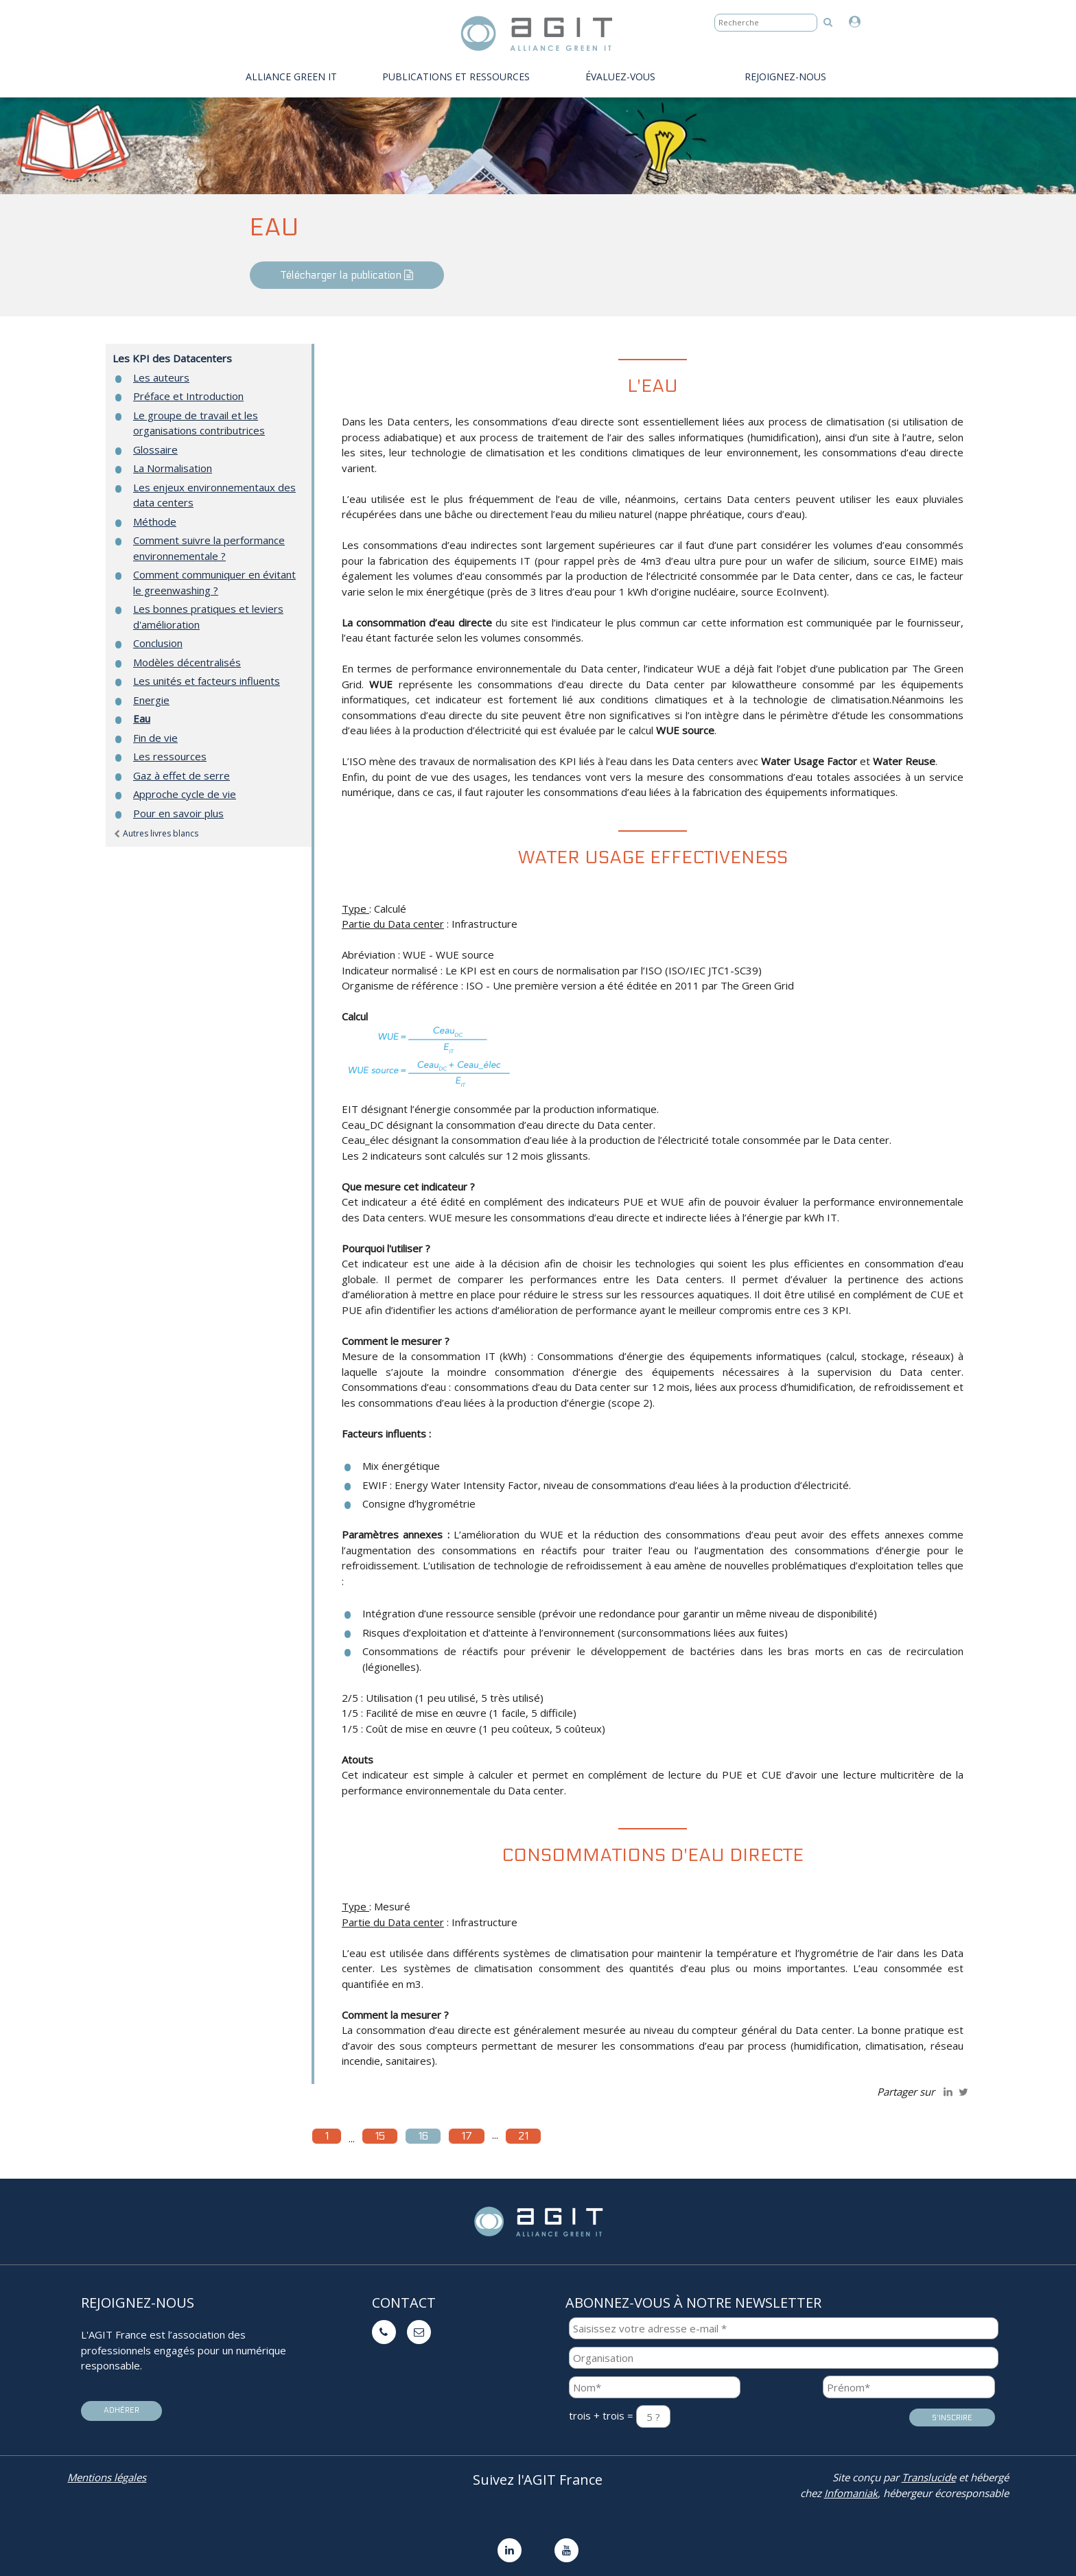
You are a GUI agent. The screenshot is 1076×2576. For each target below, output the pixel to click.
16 (423, 2136)
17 (466, 2136)
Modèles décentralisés (187, 662)
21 (523, 2136)
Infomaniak (851, 2493)
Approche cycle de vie (184, 794)
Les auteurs (161, 377)
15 (380, 2136)
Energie (151, 700)
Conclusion (158, 643)
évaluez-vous (620, 76)
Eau (141, 718)
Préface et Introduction (188, 396)
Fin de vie (155, 738)
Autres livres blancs (155, 833)
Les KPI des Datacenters (172, 358)
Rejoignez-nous (785, 76)
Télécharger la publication (347, 275)
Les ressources (170, 756)
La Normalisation (172, 468)
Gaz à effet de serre (181, 775)
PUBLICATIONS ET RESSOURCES (456, 76)
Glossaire (155, 449)
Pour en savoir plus (178, 813)
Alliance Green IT (291, 76)
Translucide (929, 2477)
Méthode (154, 521)
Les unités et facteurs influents (206, 681)
